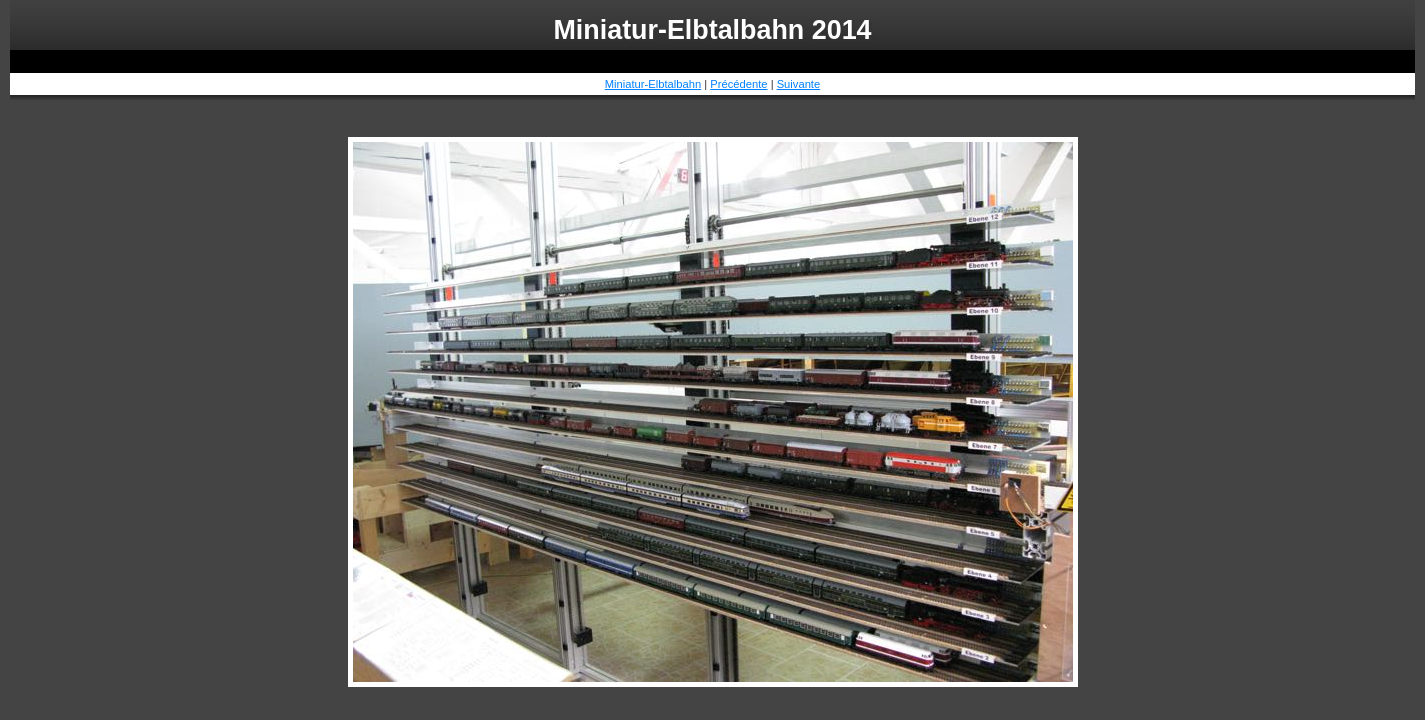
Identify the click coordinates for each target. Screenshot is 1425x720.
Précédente (738, 84)
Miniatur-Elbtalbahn (653, 84)
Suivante (799, 84)
